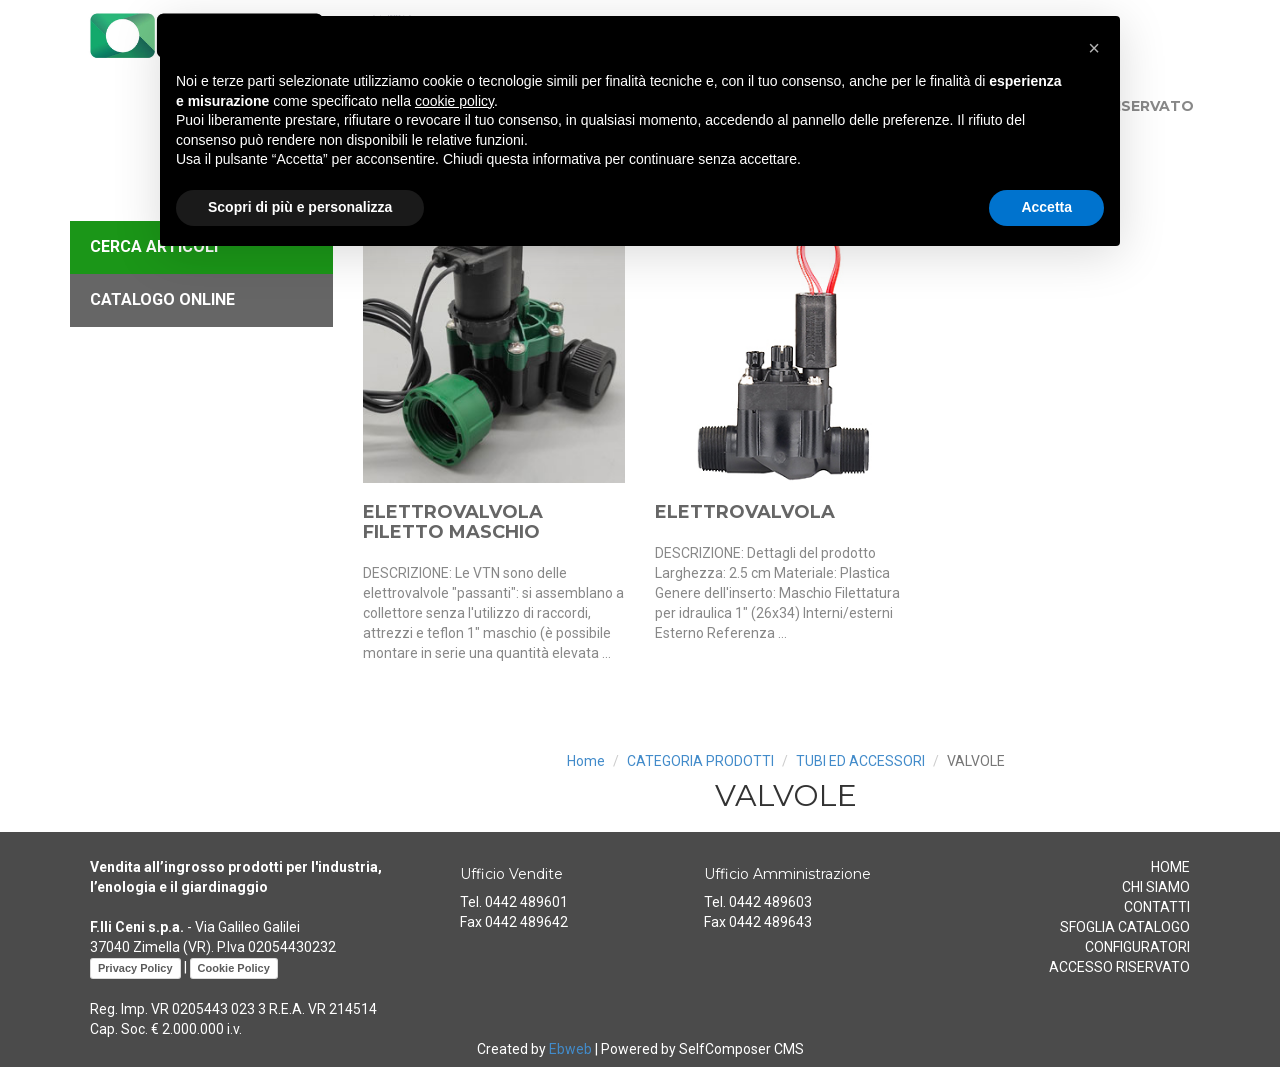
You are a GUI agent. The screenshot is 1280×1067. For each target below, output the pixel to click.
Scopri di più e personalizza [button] (300, 207)
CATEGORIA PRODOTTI (700, 761)
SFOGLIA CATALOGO (1125, 927)
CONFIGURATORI (1137, 947)
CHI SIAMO (1156, 887)
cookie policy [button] (454, 101)
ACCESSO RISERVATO (1119, 967)
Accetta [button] (1046, 207)
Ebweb (570, 1049)
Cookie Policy (234, 968)
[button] (1094, 48)
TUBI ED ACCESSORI (860, 761)
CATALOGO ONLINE (162, 299)
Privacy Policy (135, 968)
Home (586, 761)
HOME (1170, 867)
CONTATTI (1157, 907)
